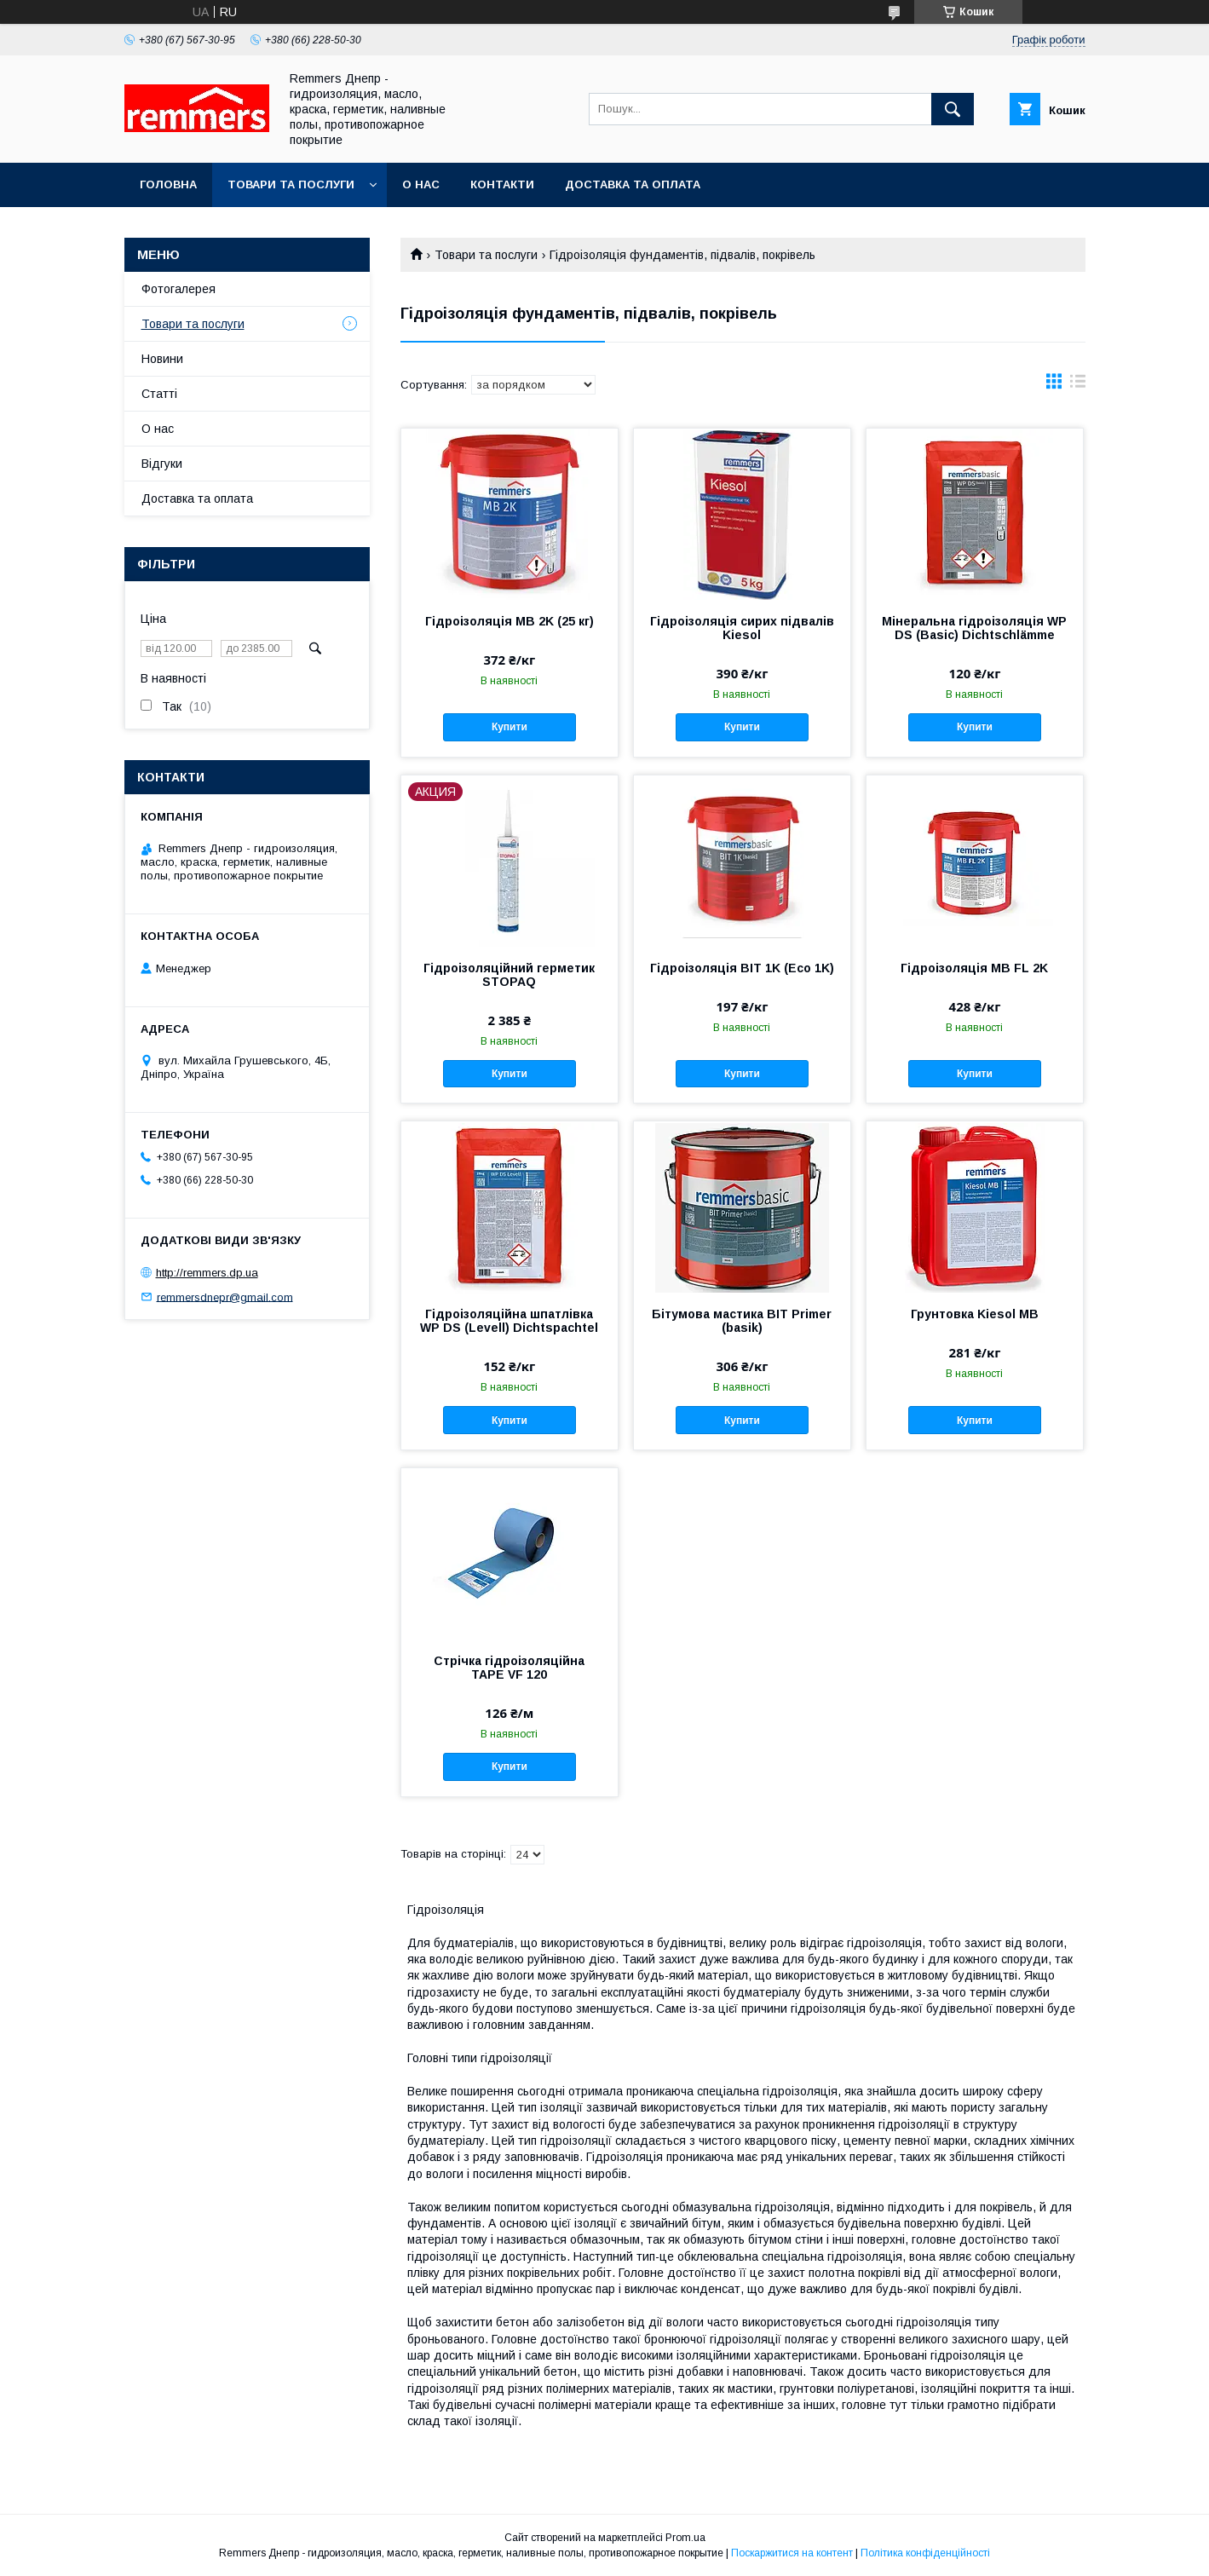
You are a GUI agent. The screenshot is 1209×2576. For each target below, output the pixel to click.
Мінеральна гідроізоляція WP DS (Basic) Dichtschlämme (974, 628)
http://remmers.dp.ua (207, 1272)
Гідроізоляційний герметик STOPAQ (509, 974)
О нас (421, 184)
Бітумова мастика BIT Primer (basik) (742, 1320)
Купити (509, 727)
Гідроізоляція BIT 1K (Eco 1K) (742, 968)
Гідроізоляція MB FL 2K (974, 968)
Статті (159, 394)
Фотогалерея (178, 289)
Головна (168, 184)
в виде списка (1077, 385)
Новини (162, 359)
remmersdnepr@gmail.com (225, 1296)
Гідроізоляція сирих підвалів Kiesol (742, 628)
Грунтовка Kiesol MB (975, 1314)
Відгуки (161, 463)
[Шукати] (952, 109)
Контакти (502, 184)
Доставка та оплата (632, 184)
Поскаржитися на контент (792, 2553)
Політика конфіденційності (925, 2553)
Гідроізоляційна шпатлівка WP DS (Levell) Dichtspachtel (509, 1320)
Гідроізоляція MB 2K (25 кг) (509, 621)
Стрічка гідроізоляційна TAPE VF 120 (509, 1667)
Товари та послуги (290, 184)
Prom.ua (685, 2538)
